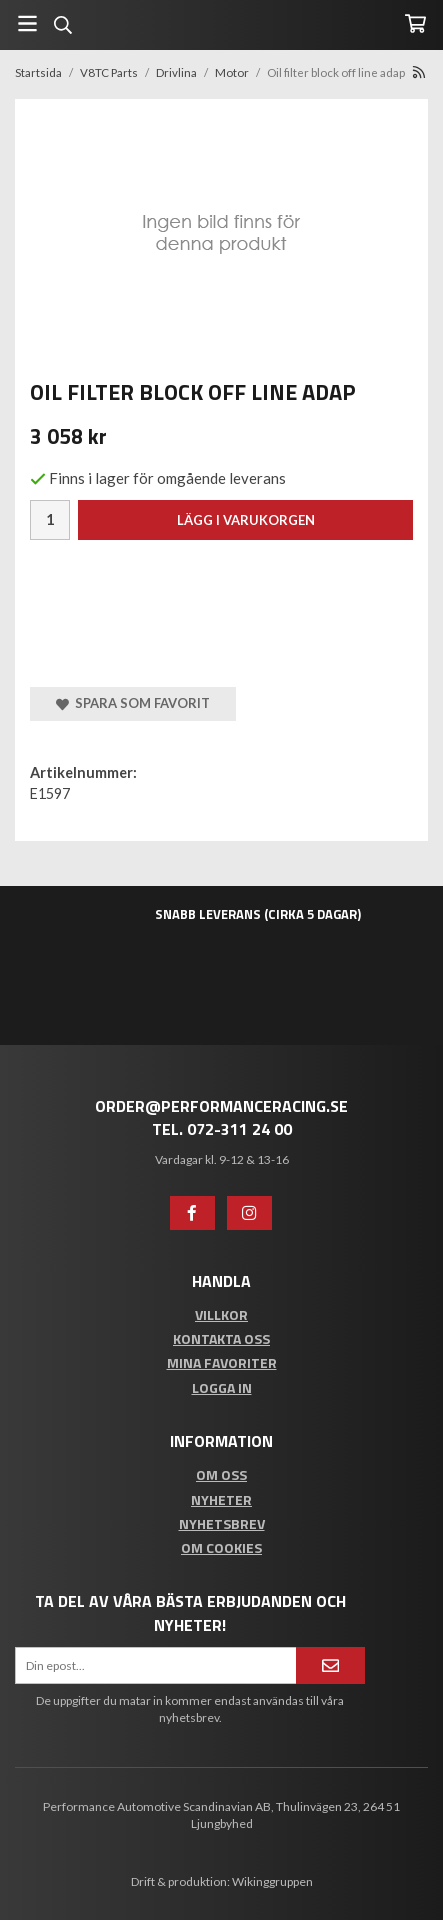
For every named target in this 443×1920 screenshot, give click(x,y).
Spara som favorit (133, 703)
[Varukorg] (415, 23)
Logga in (222, 1387)
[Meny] (27, 23)
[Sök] (62, 25)
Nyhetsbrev (222, 1523)
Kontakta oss (221, 1338)
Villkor (221, 1314)
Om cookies (221, 1547)
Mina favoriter (222, 1362)
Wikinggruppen (272, 1881)
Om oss (221, 1474)
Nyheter (221, 1499)
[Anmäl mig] (330, 1665)
